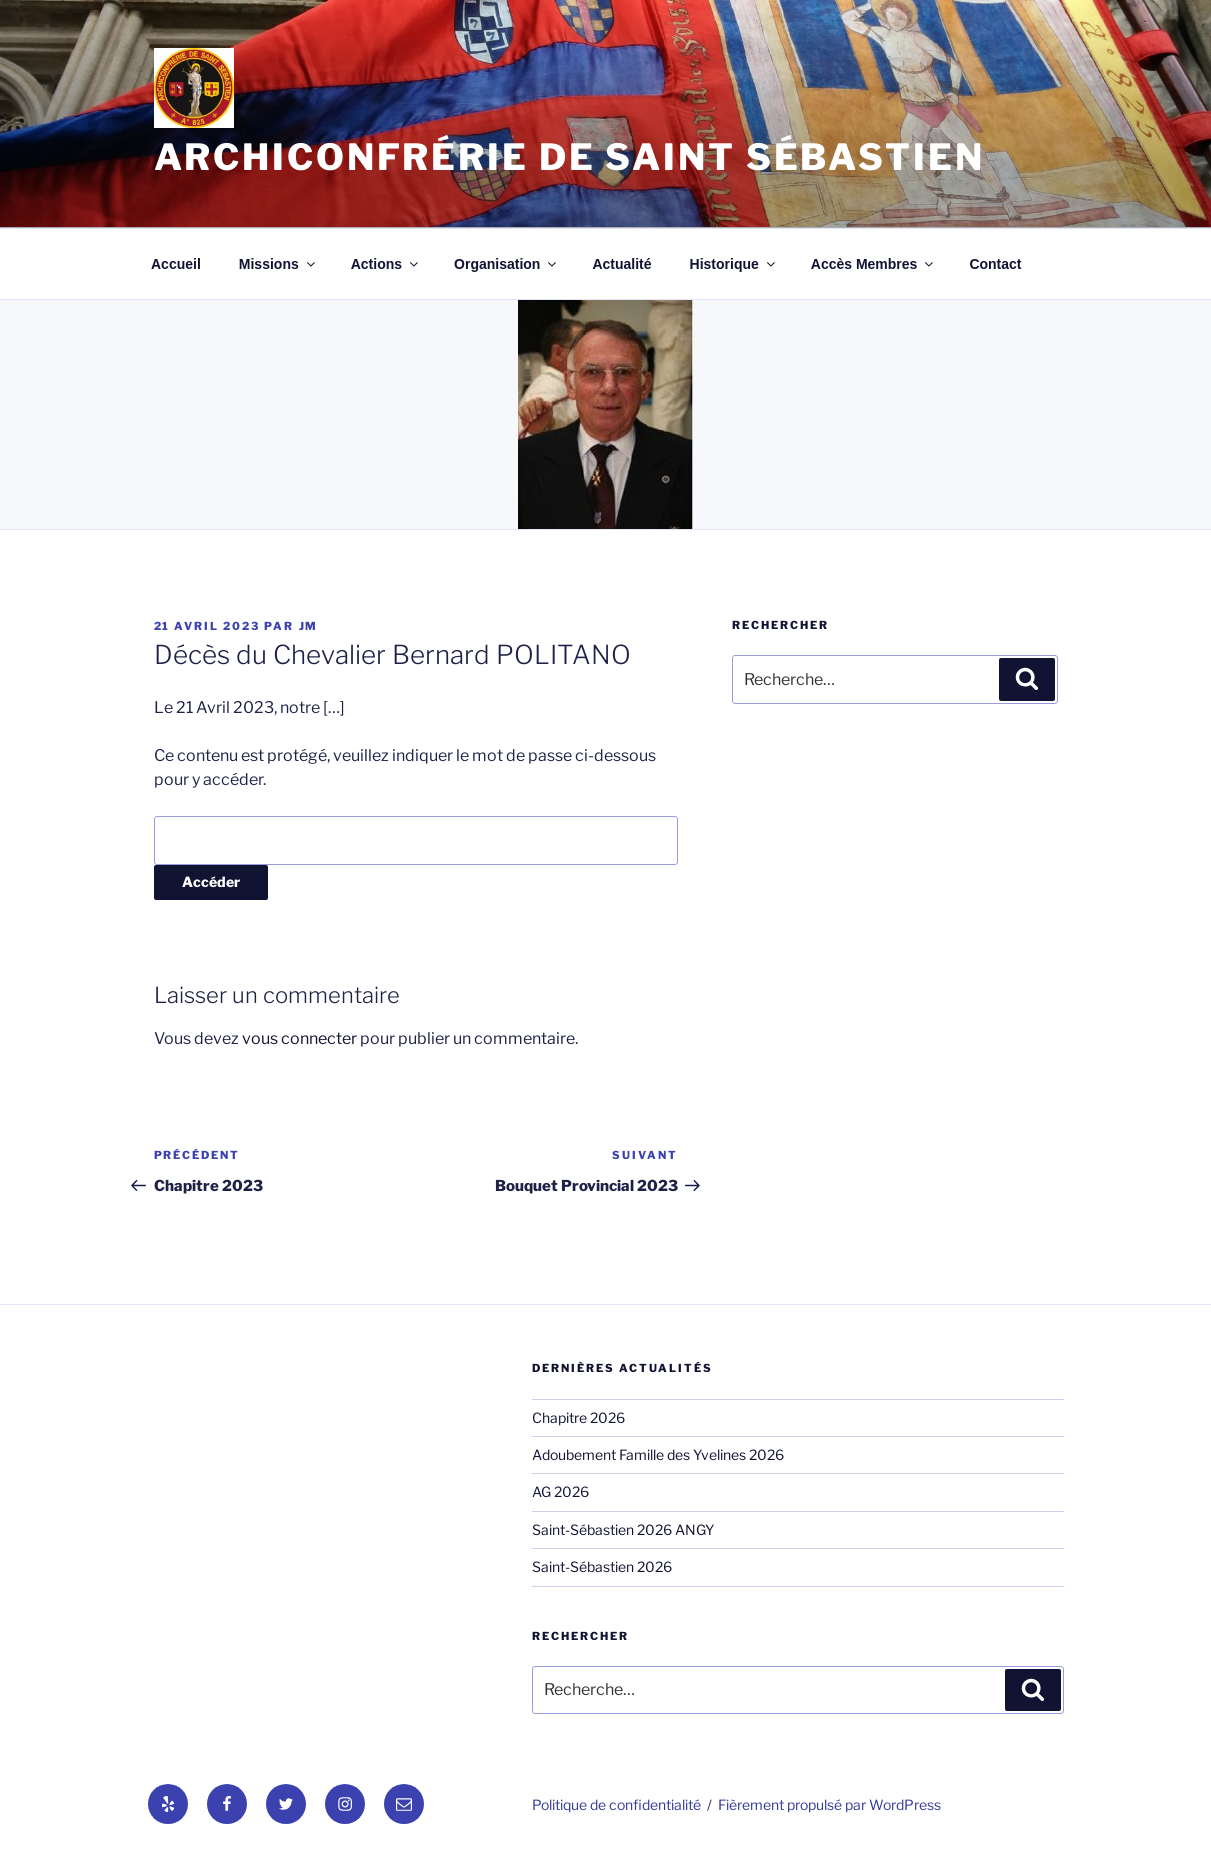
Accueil (176, 264)
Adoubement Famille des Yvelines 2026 (658, 1454)
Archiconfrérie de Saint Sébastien (569, 157)
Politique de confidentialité (616, 1804)
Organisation (506, 264)
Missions (278, 264)
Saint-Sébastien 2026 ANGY (623, 1529)
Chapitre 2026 (578, 1417)
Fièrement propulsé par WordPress (829, 1804)
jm (309, 626)
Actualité (621, 264)
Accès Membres (874, 264)
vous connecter (299, 1038)
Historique (734, 264)
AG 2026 (560, 1491)
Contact (995, 264)
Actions (386, 264)
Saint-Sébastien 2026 (602, 1566)
